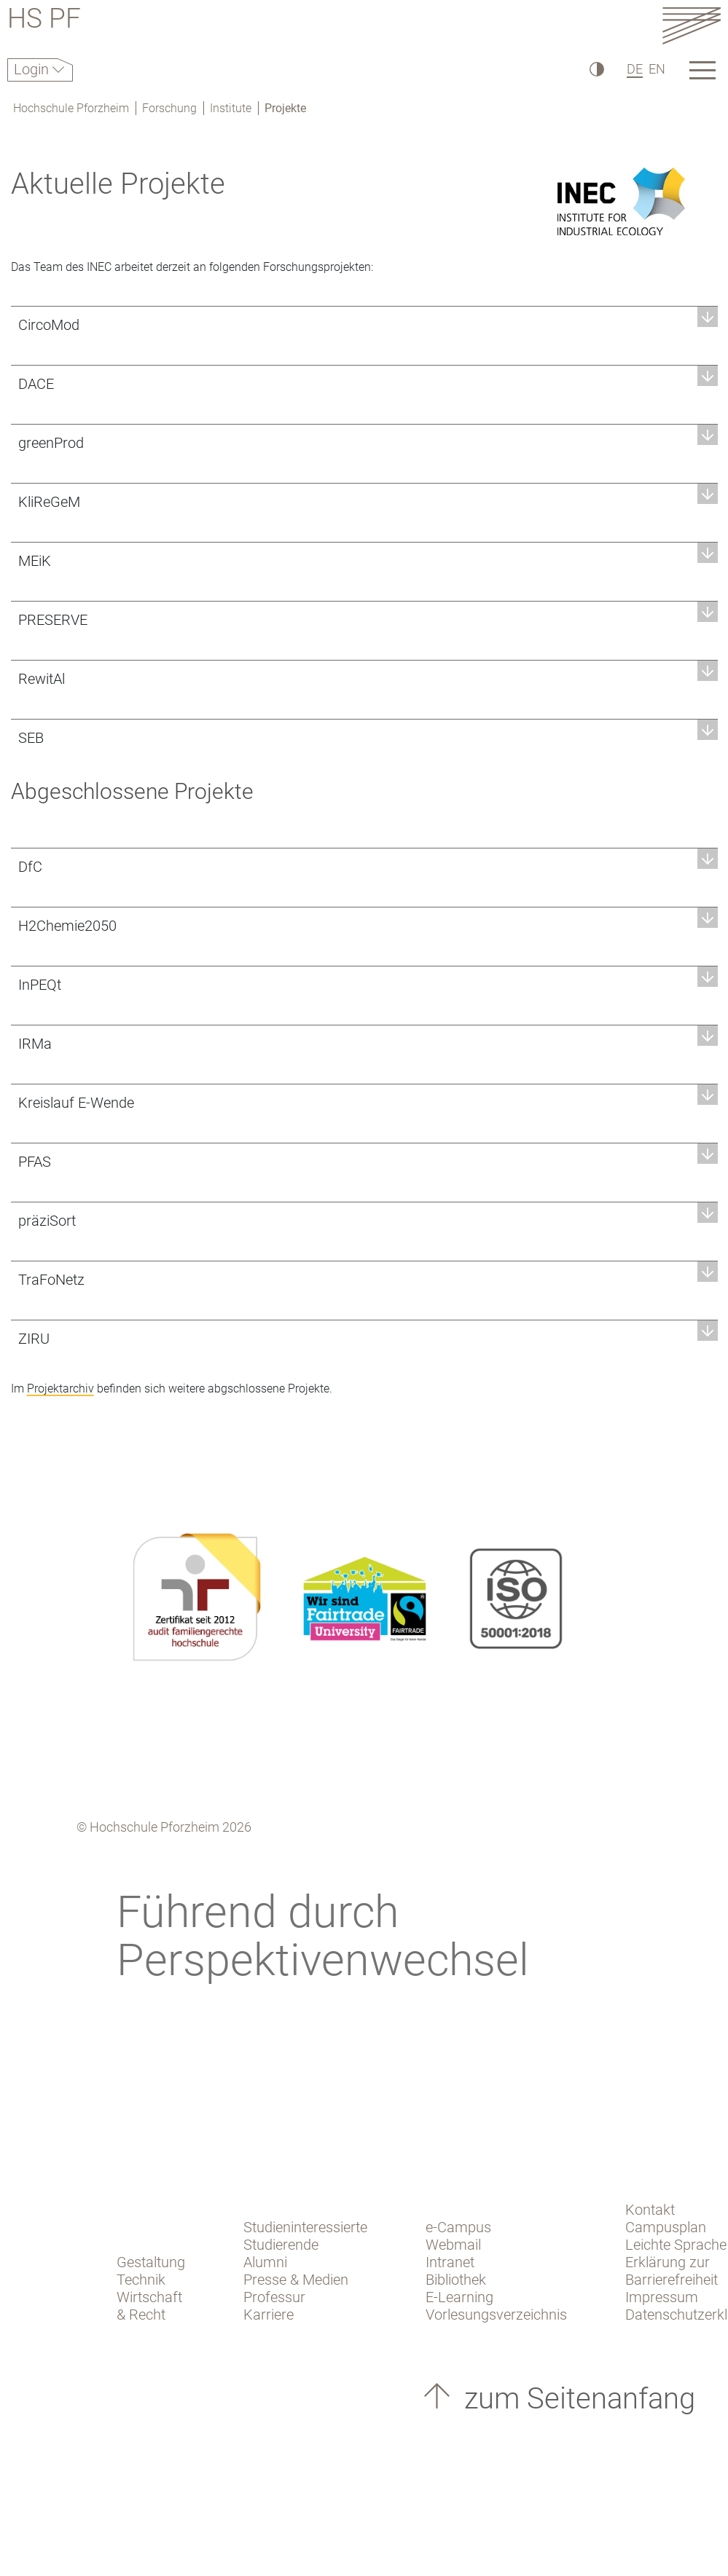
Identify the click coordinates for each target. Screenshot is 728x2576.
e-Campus (458, 2227)
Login (33, 69)
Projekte (285, 108)
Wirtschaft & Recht (149, 2305)
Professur (274, 2297)
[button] (364, 324)
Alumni (265, 2262)
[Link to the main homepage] (691, 25)
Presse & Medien (295, 2279)
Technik (141, 2279)
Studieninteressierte (305, 2227)
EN (657, 68)
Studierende (280, 2244)
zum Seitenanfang (576, 2399)
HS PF (44, 20)
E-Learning (459, 2297)
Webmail (453, 2244)
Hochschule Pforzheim (71, 108)
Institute (230, 108)
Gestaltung (151, 2262)
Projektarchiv (60, 1388)
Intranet (450, 2262)
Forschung (169, 108)
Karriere (268, 2314)
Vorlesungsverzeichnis (496, 2314)
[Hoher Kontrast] (595, 68)
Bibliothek (456, 2279)
